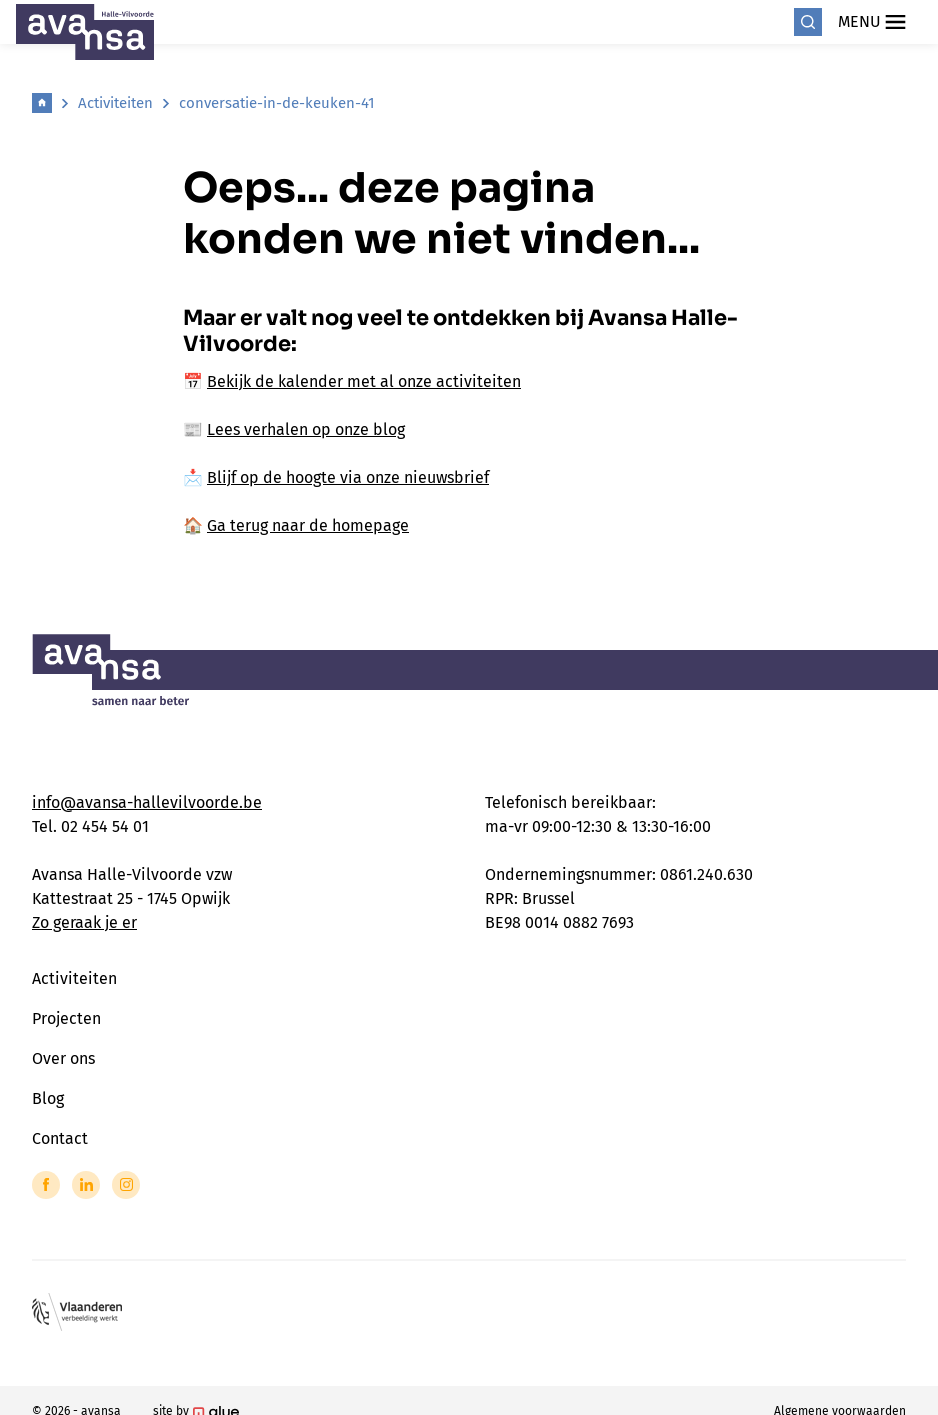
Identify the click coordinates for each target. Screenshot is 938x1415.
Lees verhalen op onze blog (306, 429)
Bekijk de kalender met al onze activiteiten (364, 381)
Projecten (66, 1018)
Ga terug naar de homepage (308, 525)
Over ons (63, 1058)
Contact (60, 1138)
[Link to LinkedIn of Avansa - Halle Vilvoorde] (86, 1185)
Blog (48, 1098)
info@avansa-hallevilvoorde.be (147, 802)
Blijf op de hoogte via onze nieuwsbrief (348, 477)
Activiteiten (115, 103)
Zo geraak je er (84, 922)
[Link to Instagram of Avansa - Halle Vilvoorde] (126, 1185)
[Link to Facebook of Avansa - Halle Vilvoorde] (46, 1185)
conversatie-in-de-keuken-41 (277, 103)
